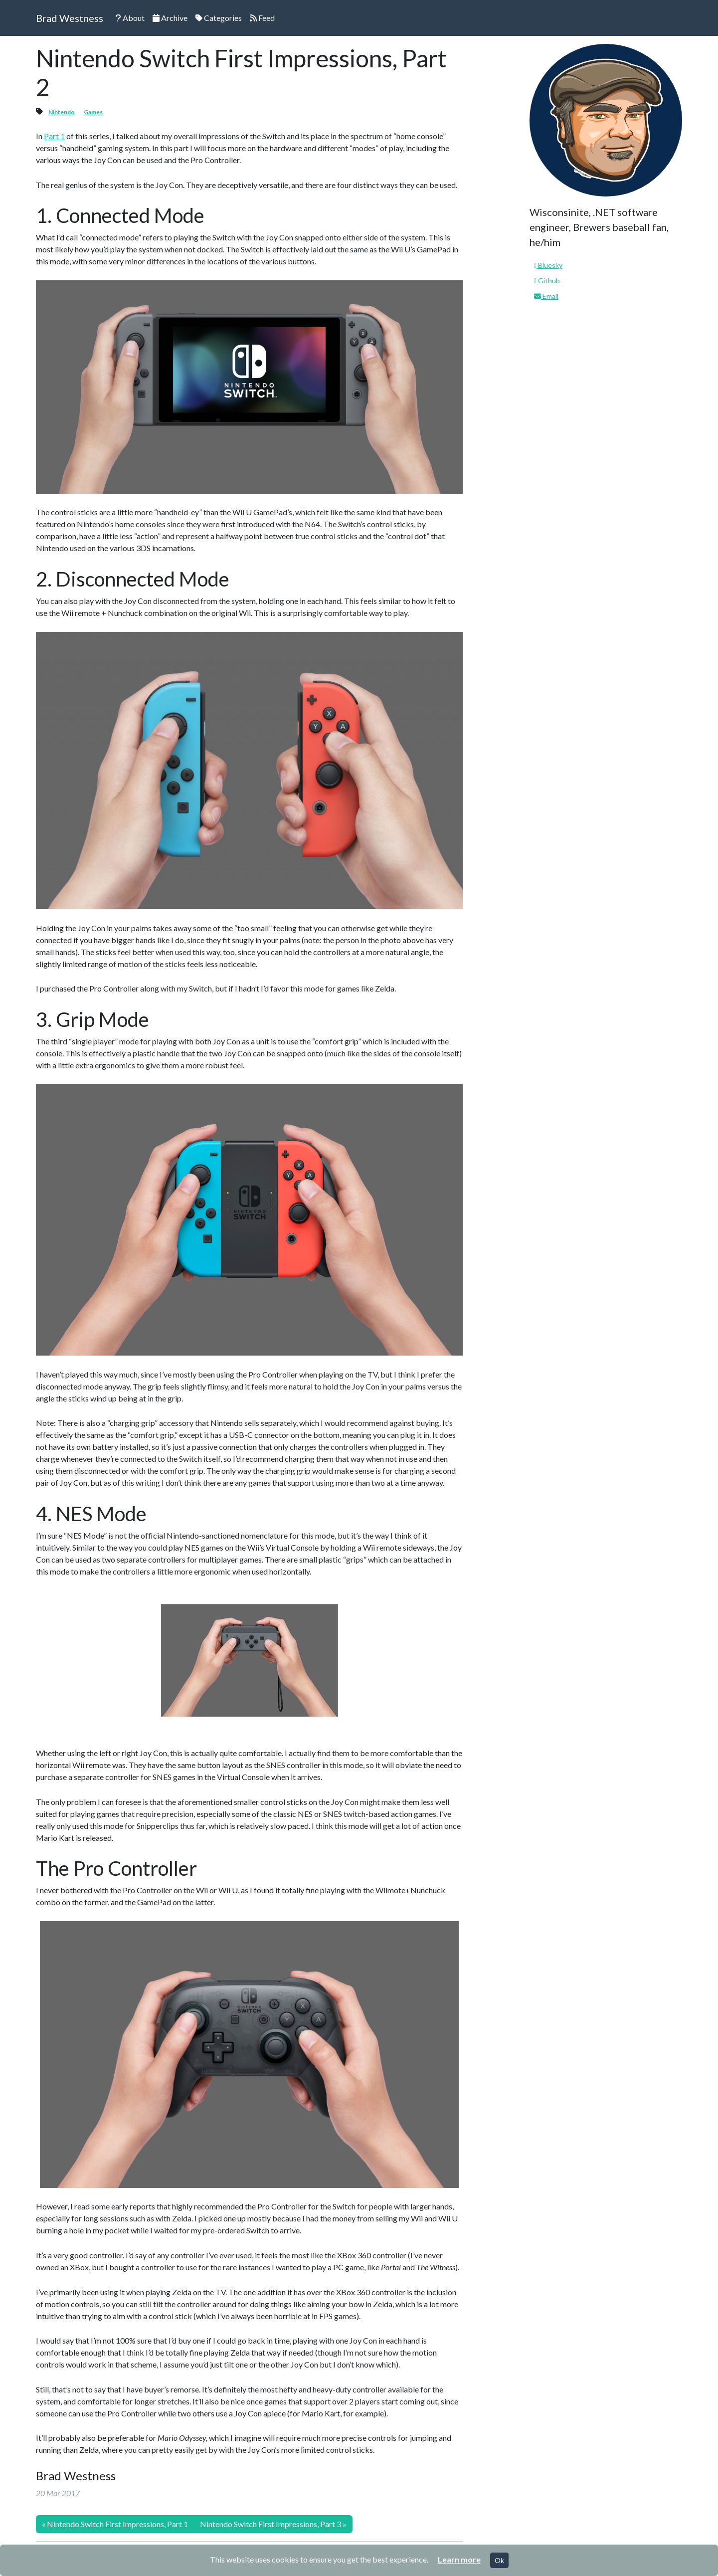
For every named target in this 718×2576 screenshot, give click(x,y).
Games (93, 112)
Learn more (459, 2559)
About (130, 17)
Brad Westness (69, 18)
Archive (170, 17)
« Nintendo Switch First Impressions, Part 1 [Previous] (115, 2524)
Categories (218, 17)
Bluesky (548, 265)
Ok (499, 2560)
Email (546, 296)
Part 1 (54, 136)
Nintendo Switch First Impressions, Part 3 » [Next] (273, 2524)
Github (547, 280)
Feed (262, 17)
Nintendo (61, 112)
